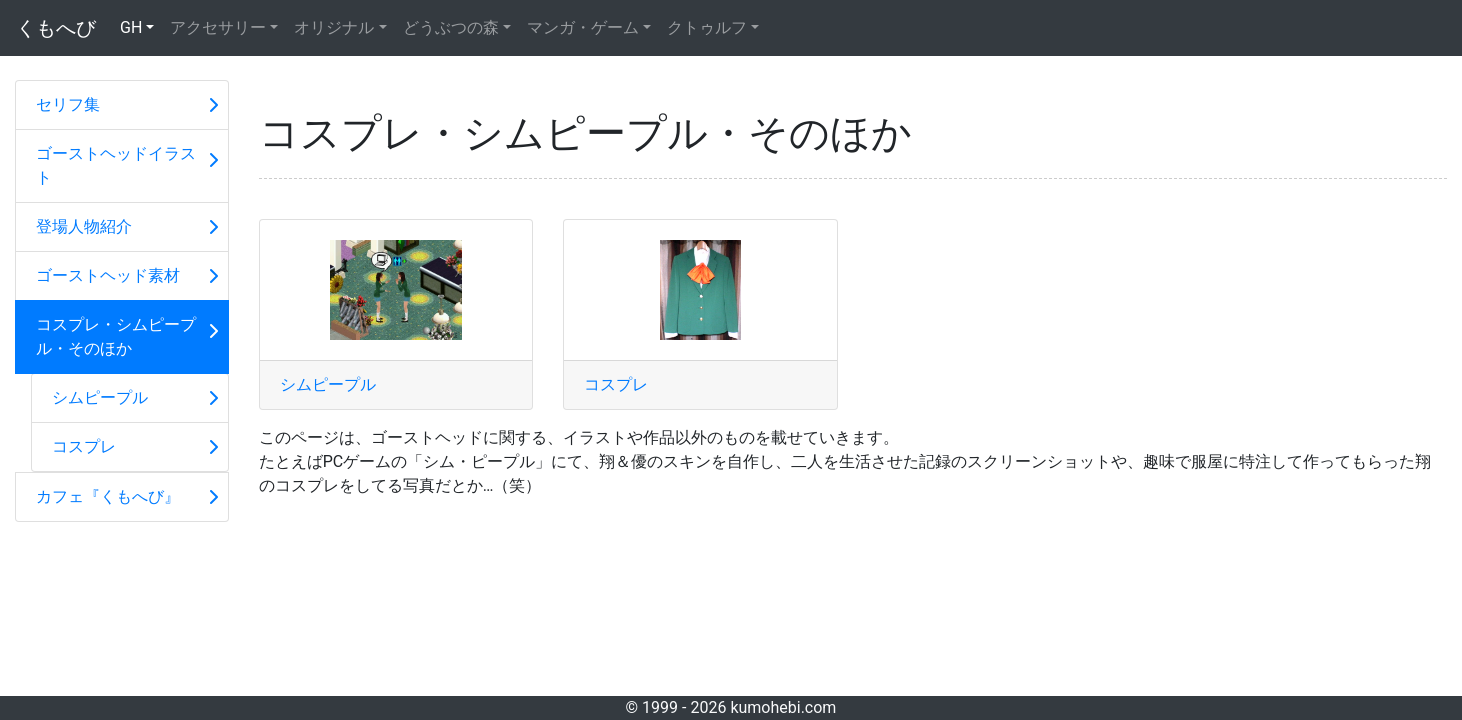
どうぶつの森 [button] (451, 27)
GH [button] (131, 27)
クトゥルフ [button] (707, 27)
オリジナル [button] (334, 27)
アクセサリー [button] (218, 27)
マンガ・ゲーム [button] (583, 27)
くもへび (56, 28)
